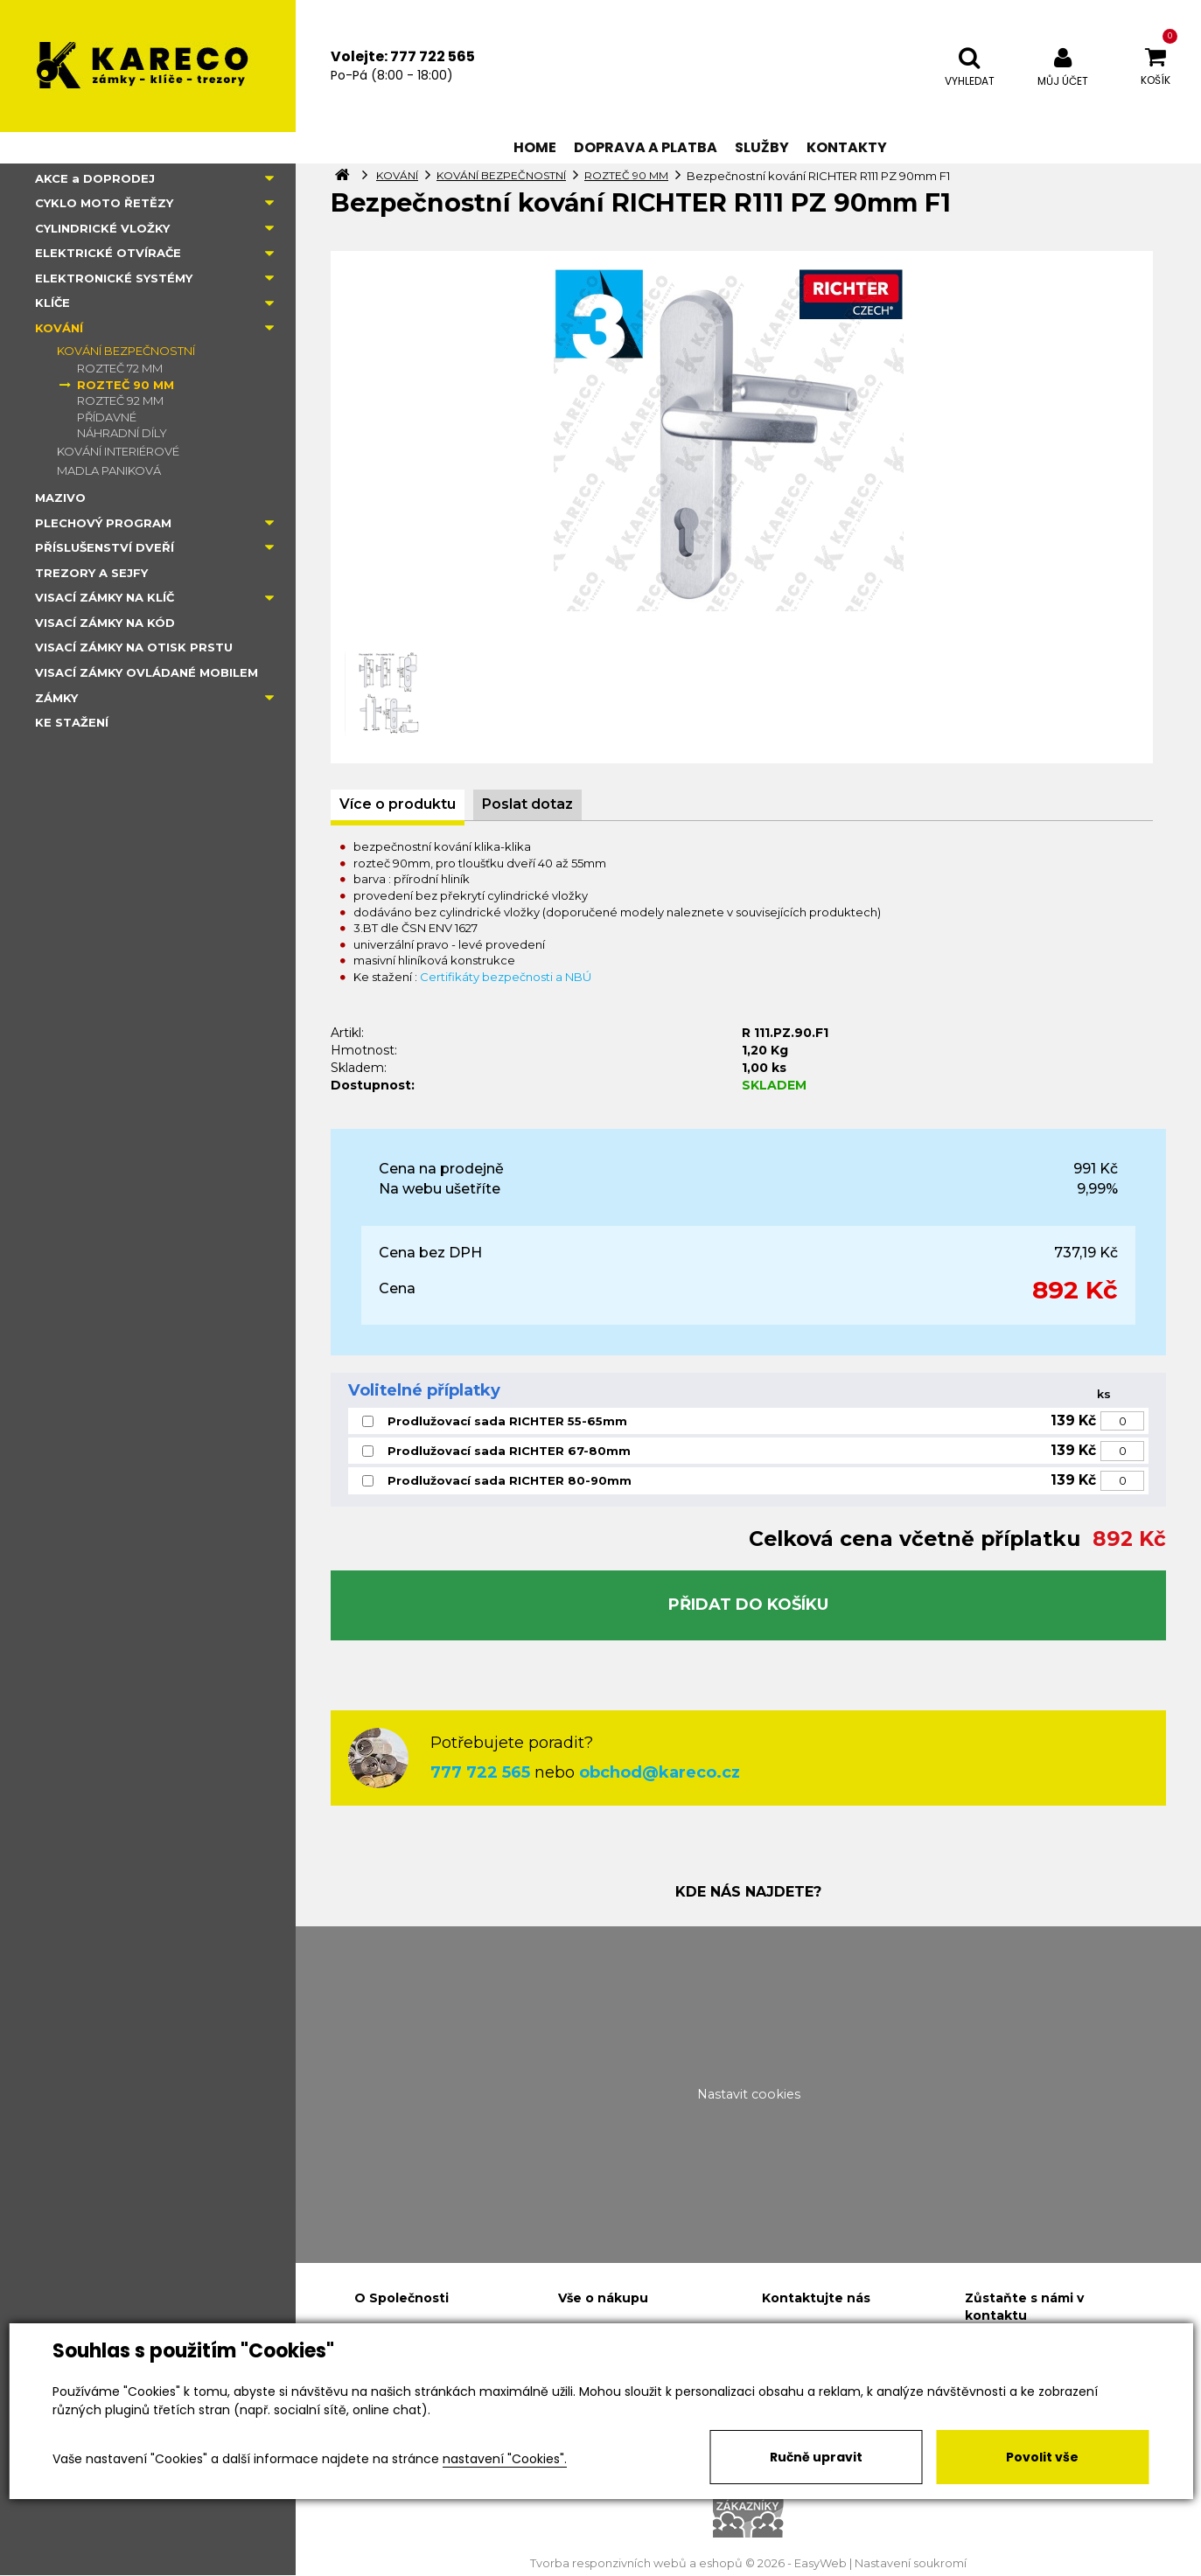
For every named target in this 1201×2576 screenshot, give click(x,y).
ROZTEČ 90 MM (125, 385)
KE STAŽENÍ (71, 722)
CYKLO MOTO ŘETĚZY (104, 203)
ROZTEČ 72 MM (120, 368)
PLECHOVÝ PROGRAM (103, 523)
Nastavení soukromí (911, 2563)
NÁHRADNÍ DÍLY (122, 433)
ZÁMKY (56, 698)
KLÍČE (52, 303)
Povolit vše (1042, 2457)
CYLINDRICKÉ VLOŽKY (102, 228)
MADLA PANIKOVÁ (109, 470)
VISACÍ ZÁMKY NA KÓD (105, 623)
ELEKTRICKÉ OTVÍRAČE (108, 253)
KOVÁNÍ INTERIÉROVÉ (118, 451)
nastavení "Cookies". (505, 2459)
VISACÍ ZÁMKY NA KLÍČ (104, 597)
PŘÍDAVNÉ (106, 417)
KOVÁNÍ (59, 328)
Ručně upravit (816, 2457)
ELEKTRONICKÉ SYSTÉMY (113, 278)
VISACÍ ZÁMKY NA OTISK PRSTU (134, 647)
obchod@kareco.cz (659, 1772)
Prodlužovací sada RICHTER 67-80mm (509, 1451)
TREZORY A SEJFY (91, 573)
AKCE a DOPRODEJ (95, 178)
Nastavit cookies (748, 2094)
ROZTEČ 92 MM (120, 400)
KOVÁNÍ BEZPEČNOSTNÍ (126, 351)
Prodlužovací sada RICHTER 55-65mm (507, 1421)
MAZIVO (60, 498)
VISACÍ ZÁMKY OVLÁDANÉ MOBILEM (146, 672)
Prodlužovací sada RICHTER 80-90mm (510, 1480)
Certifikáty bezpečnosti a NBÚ (505, 977)
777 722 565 (480, 1772)
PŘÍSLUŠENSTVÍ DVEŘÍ (104, 547)
